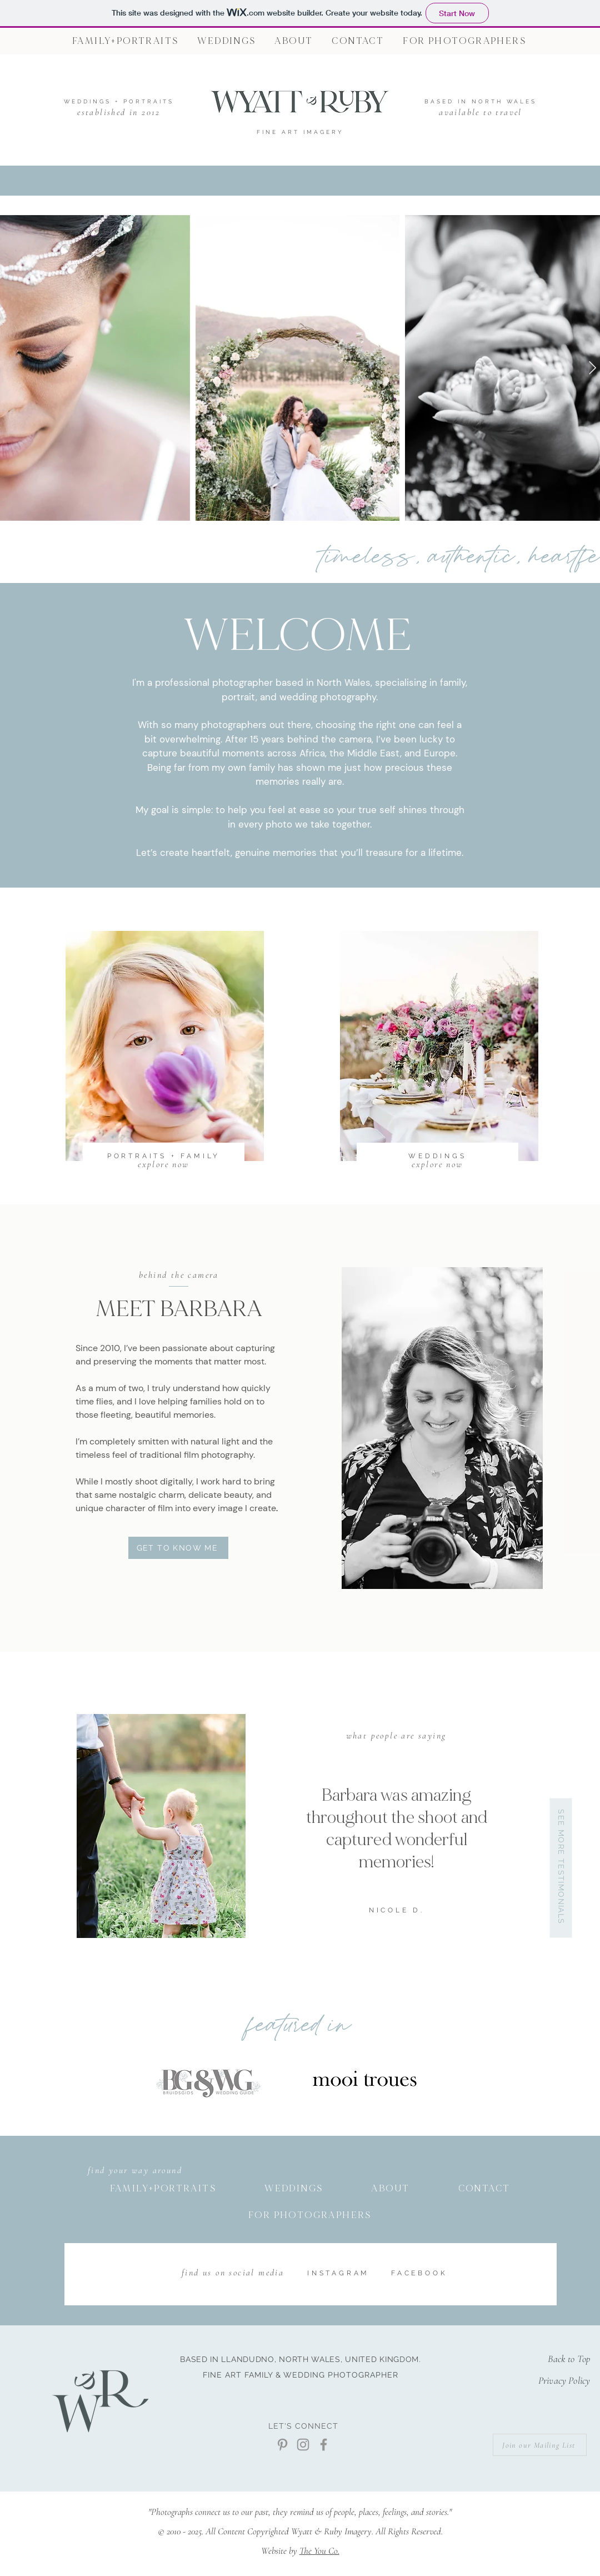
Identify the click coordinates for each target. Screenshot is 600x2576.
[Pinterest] (282, 2445)
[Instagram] (303, 2445)
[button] (464, 41)
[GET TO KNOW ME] (178, 1548)
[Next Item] (592, 368)
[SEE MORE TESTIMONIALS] (561, 1868)
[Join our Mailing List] (540, 2445)
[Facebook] (324, 2445)
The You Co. (319, 2551)
